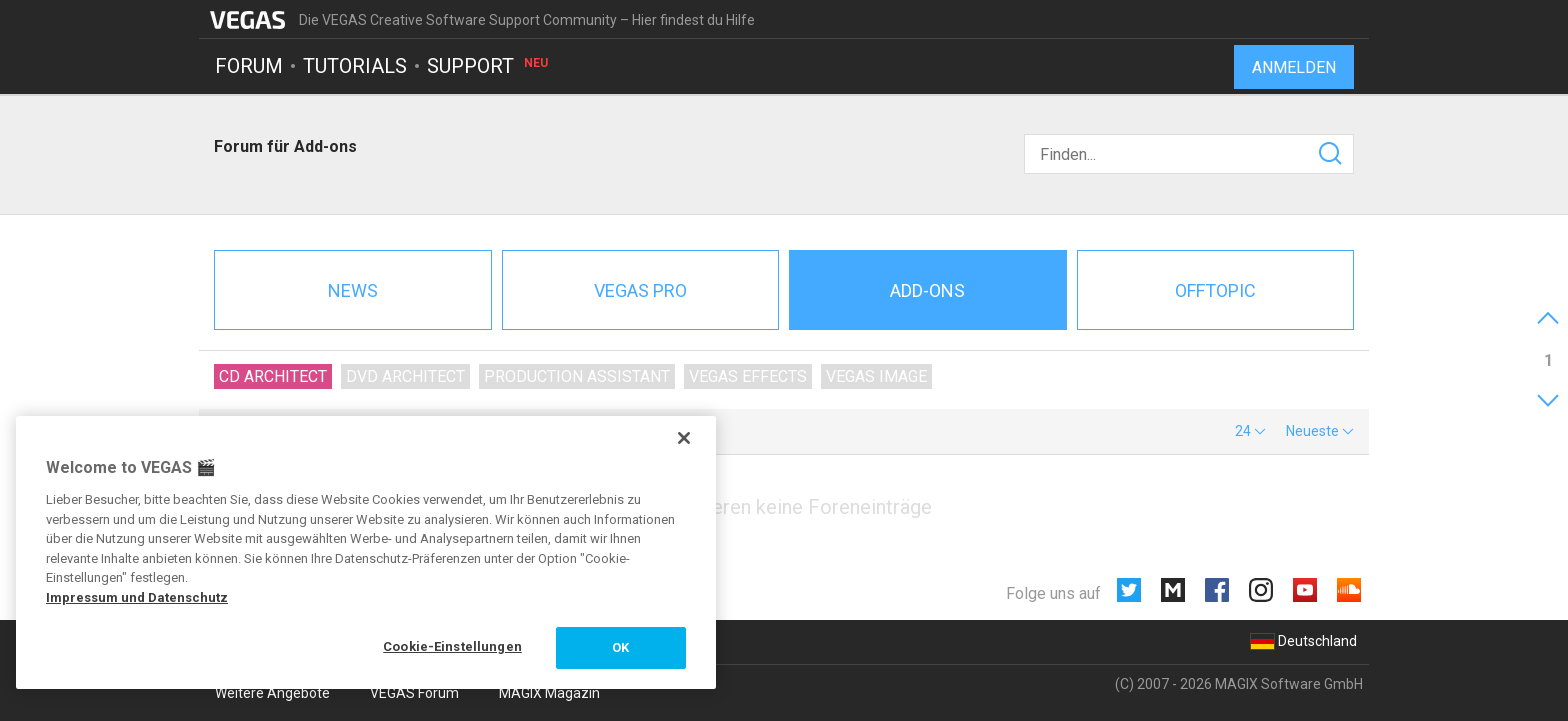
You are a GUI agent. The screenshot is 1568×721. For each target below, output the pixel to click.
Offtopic (1215, 290)
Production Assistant (577, 376)
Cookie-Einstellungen (452, 646)
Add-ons (927, 290)
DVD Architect (405, 376)
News (353, 290)
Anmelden (1294, 67)
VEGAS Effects (748, 376)
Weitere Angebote (272, 693)
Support (488, 66)
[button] (1250, 431)
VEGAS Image (876, 376)
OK (620, 647)
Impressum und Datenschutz (137, 597)
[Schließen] (684, 438)
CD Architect (273, 376)
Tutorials (355, 66)
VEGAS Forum (414, 693)
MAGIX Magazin (549, 693)
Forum (249, 66)
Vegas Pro (640, 290)
